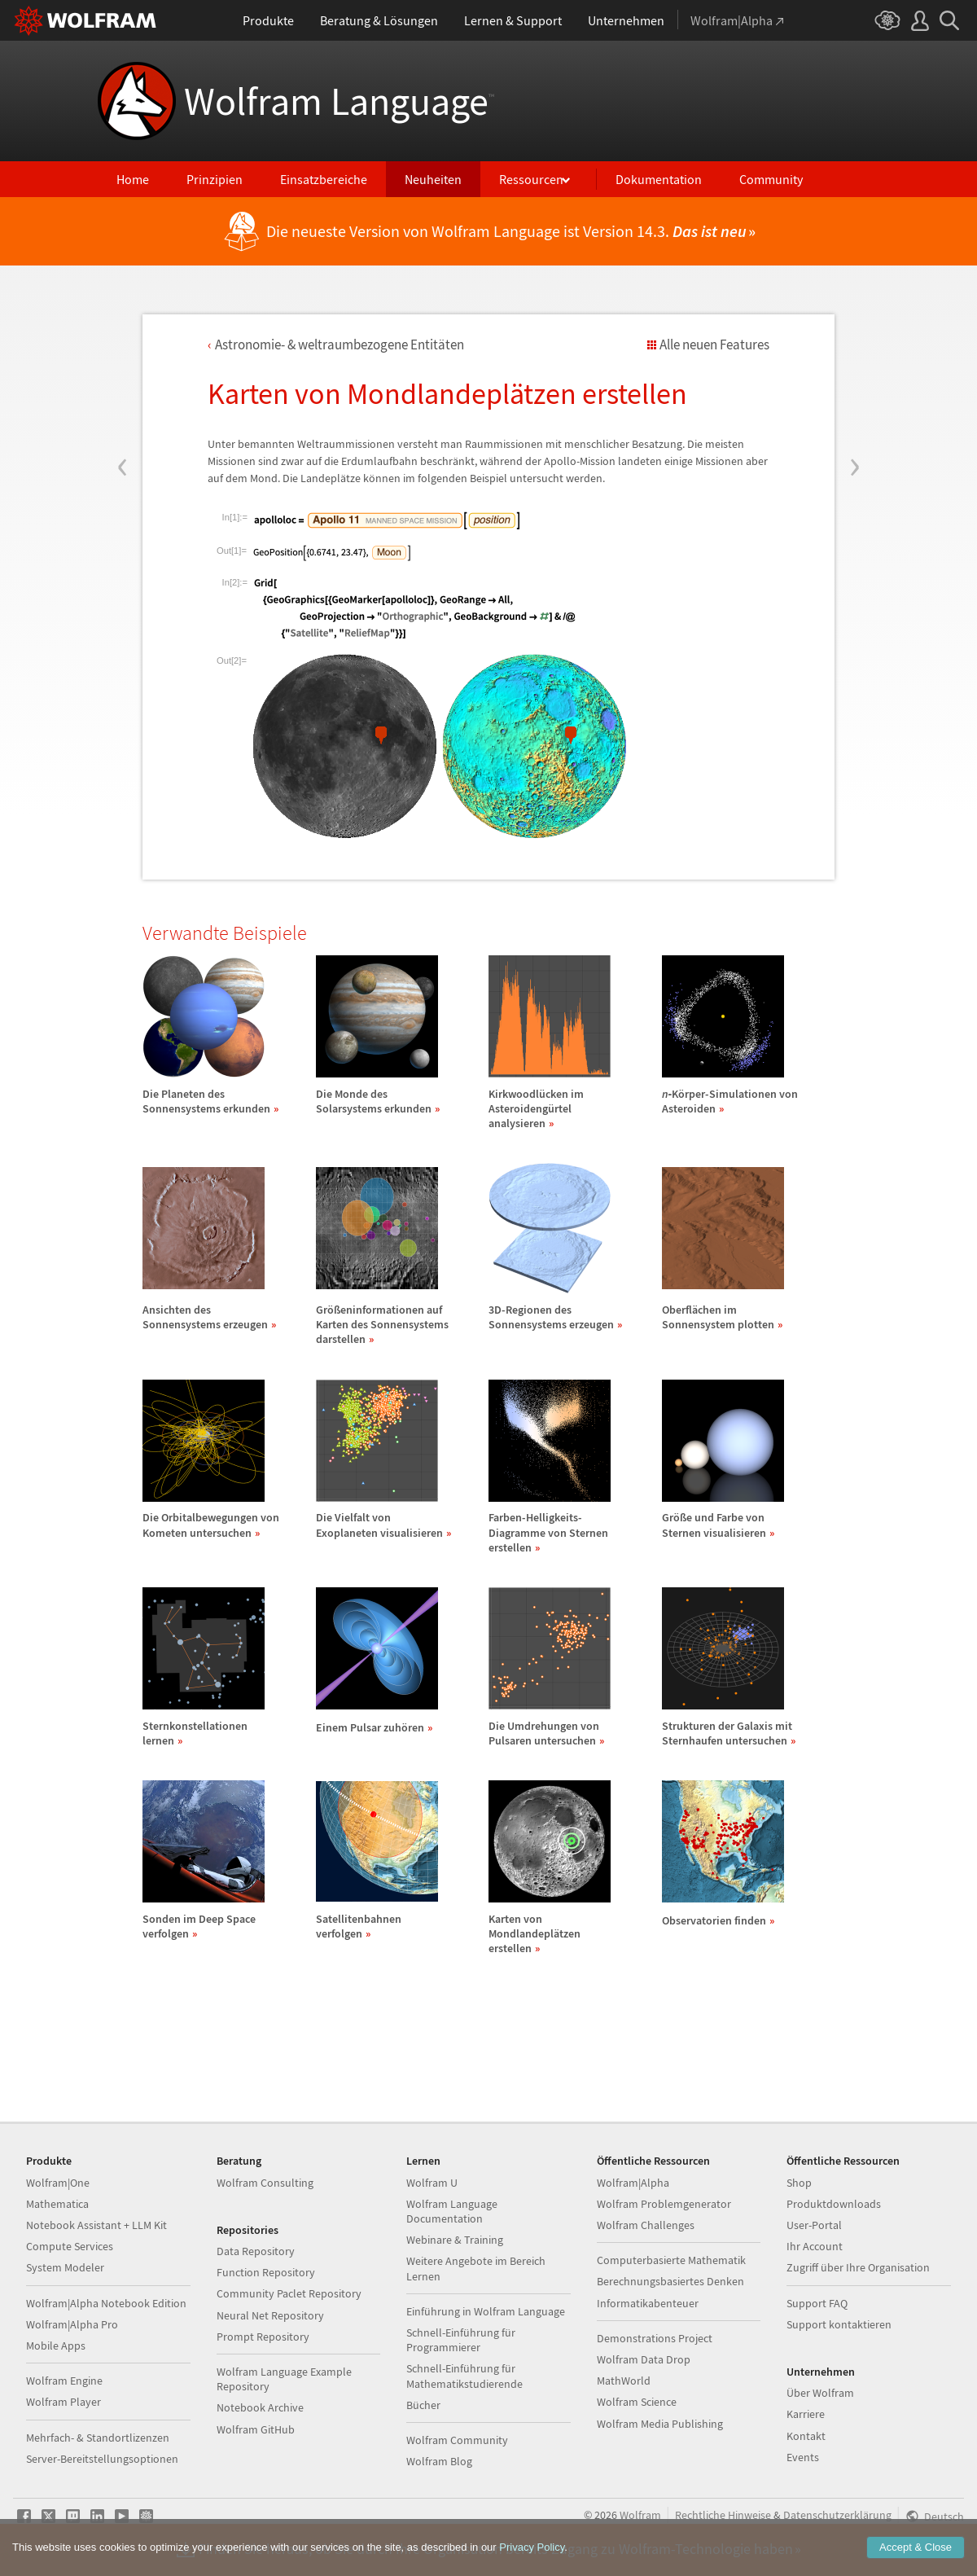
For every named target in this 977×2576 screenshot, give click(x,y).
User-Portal (814, 2225)
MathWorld (624, 2380)
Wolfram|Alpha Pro (72, 2324)
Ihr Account (814, 2246)
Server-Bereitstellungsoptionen (102, 2458)
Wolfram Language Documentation (451, 2211)
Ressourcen (531, 179)
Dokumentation (659, 179)
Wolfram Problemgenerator (664, 2203)
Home (132, 179)
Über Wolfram (820, 2392)
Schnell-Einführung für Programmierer (460, 2339)
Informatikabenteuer (648, 2303)
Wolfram (640, 2515)
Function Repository (266, 2272)
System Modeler (65, 2267)
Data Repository (256, 2251)
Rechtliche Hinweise (723, 2515)
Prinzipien (214, 179)
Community (771, 179)
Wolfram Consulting (265, 2182)
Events (802, 2457)
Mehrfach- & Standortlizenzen (97, 2437)
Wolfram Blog (439, 2461)
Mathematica (57, 2203)
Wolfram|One (58, 2182)
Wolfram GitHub (256, 2429)
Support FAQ (817, 2303)
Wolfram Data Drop (643, 2359)
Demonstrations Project (654, 2338)
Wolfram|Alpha (633, 2182)
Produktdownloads (833, 2203)
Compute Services (69, 2246)
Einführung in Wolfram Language (485, 2311)
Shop (799, 2182)
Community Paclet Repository (289, 2293)
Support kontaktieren (839, 2324)
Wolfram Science (637, 2401)
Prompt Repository (263, 2336)
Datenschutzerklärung (837, 2515)
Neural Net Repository (270, 2315)
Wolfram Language (339, 101)
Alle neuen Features (714, 344)
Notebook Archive (260, 2407)
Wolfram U (432, 2182)
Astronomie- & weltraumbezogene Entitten (339, 344)
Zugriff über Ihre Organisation (858, 2267)
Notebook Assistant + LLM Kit (96, 2225)
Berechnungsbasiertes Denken (670, 2281)
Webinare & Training (454, 2239)
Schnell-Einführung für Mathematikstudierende (464, 2375)
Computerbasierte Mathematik (671, 2260)
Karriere (805, 2414)
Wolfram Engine (64, 2380)
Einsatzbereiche (323, 179)
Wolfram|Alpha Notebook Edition (106, 2303)
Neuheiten (433, 179)
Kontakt (806, 2436)
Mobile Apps (55, 2345)
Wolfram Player (63, 2401)
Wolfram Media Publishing (660, 2423)
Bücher (423, 2405)
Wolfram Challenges (645, 2225)
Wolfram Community (457, 2440)
